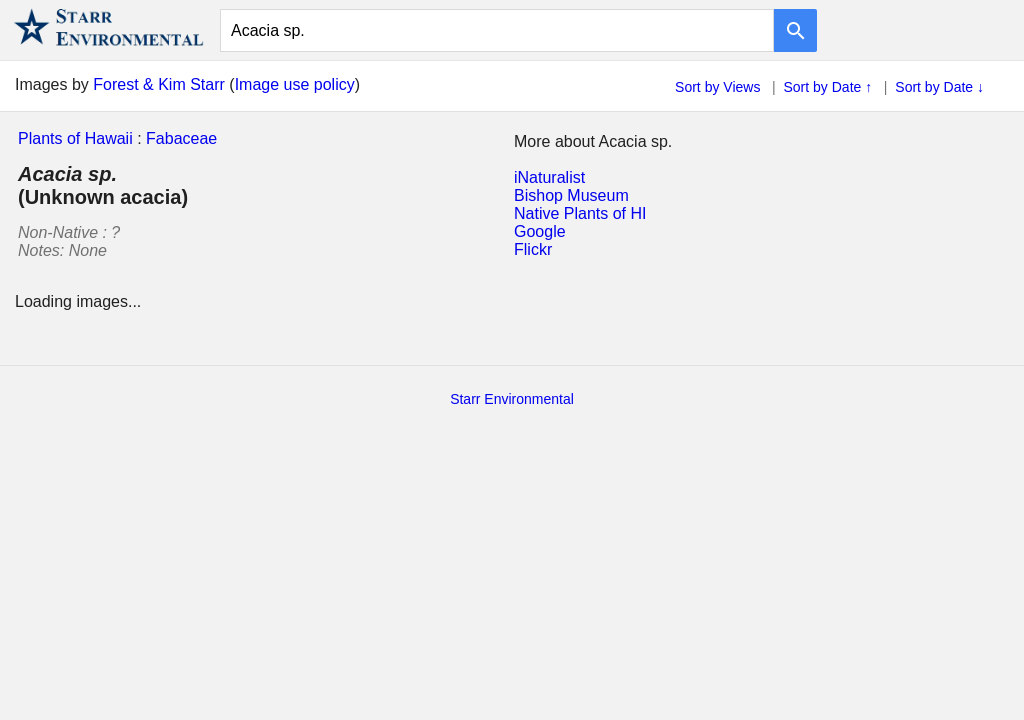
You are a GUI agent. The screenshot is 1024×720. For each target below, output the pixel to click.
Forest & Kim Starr (159, 84)
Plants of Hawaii (75, 138)
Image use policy (295, 84)
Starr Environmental (512, 399)
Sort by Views (717, 87)
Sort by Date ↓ (939, 87)
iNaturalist (549, 177)
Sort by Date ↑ (828, 87)
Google (540, 231)
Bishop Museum (571, 195)
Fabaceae (181, 138)
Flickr (533, 249)
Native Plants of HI (580, 213)
